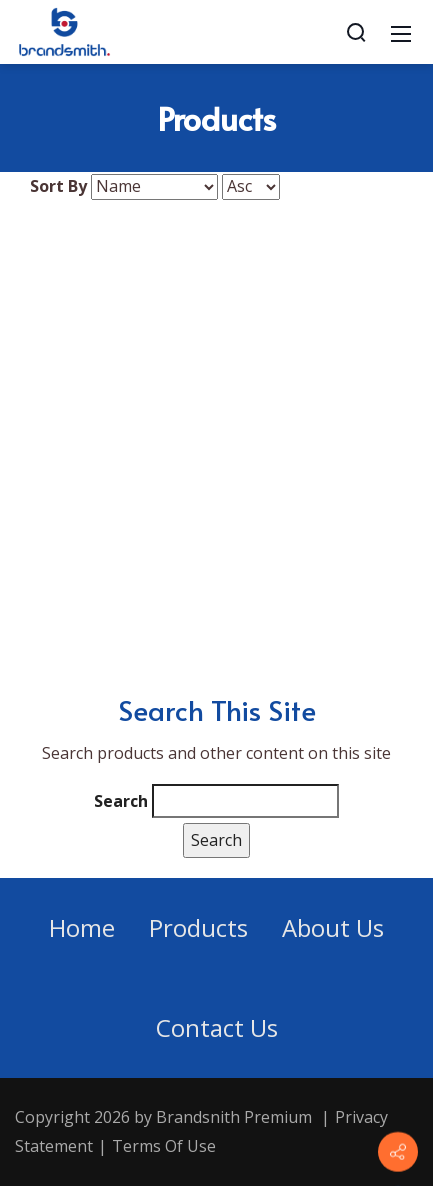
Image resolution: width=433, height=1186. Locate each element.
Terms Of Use (164, 1146)
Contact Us (217, 1027)
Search (121, 801)
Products (198, 927)
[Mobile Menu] (401, 32)
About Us (333, 927)
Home (82, 927)
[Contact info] (398, 1152)
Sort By (58, 186)
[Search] (356, 32)
